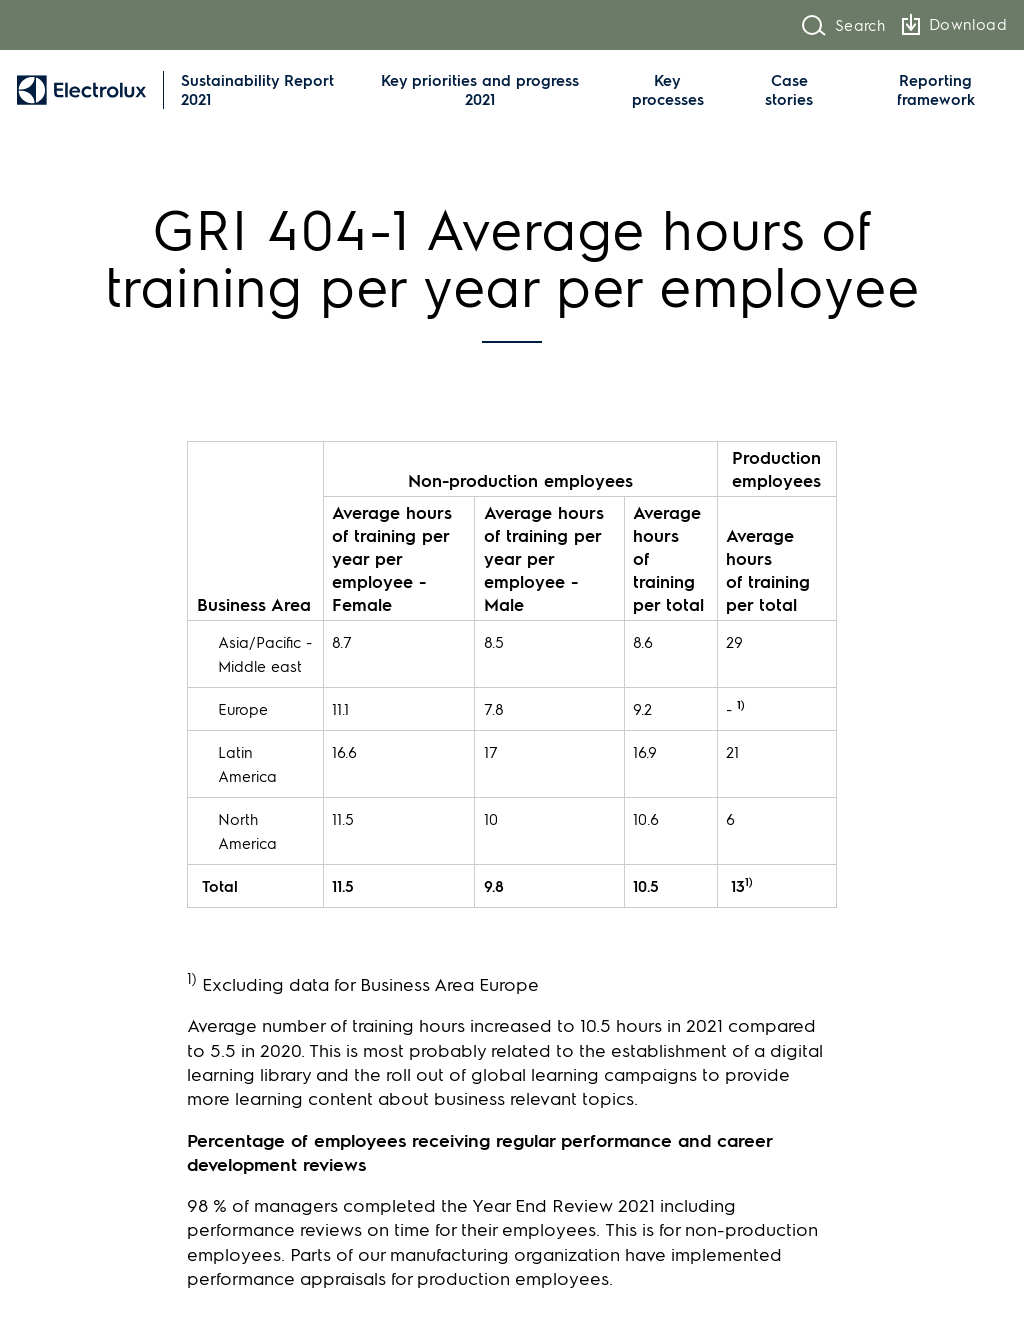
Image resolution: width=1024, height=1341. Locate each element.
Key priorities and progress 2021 (480, 89)
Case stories (789, 89)
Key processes (668, 89)
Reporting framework (936, 89)
